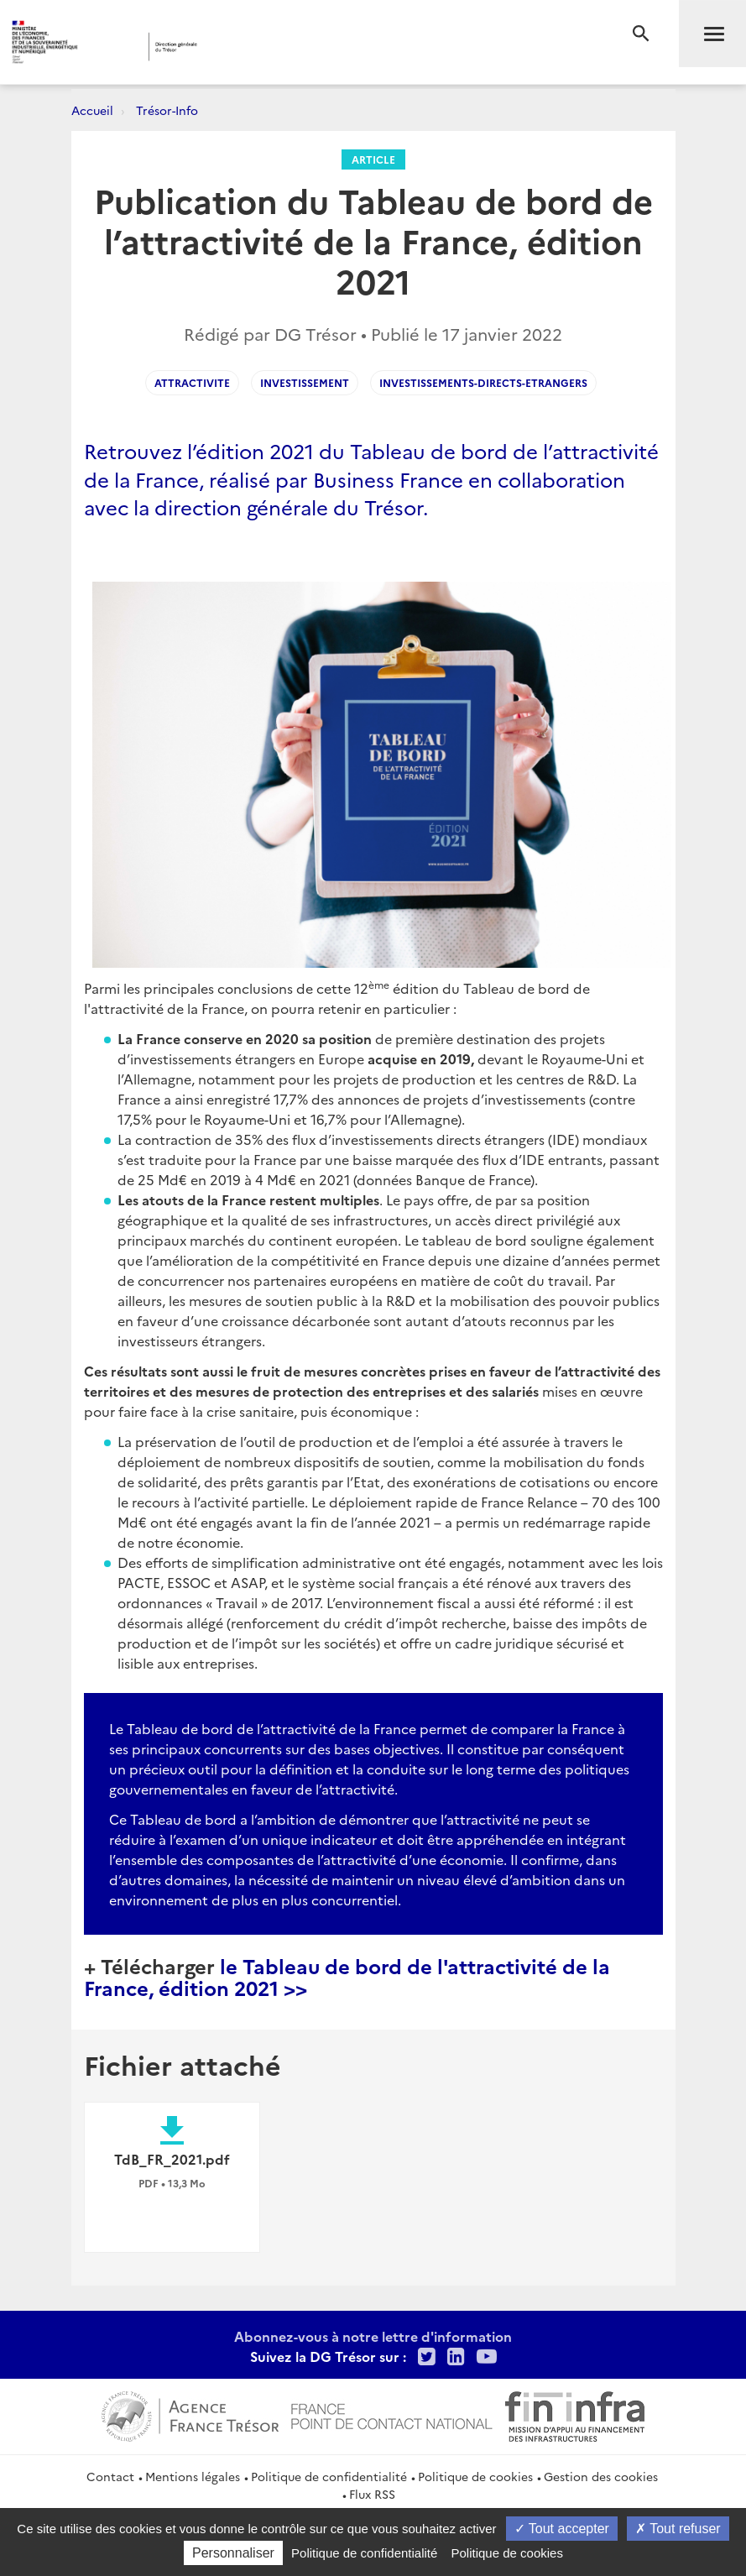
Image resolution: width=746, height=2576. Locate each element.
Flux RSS (372, 2493)
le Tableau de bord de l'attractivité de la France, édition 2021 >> (347, 1976)
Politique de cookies (475, 2476)
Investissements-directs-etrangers (483, 382)
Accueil (92, 110)
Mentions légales (192, 2476)
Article (373, 159)
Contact (110, 2476)
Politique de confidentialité (329, 2476)
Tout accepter (561, 2528)
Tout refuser (678, 2528)
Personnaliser (233, 2553)
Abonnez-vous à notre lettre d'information (373, 2336)
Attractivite (192, 382)
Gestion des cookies (601, 2476)
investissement (304, 382)
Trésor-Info (167, 110)
